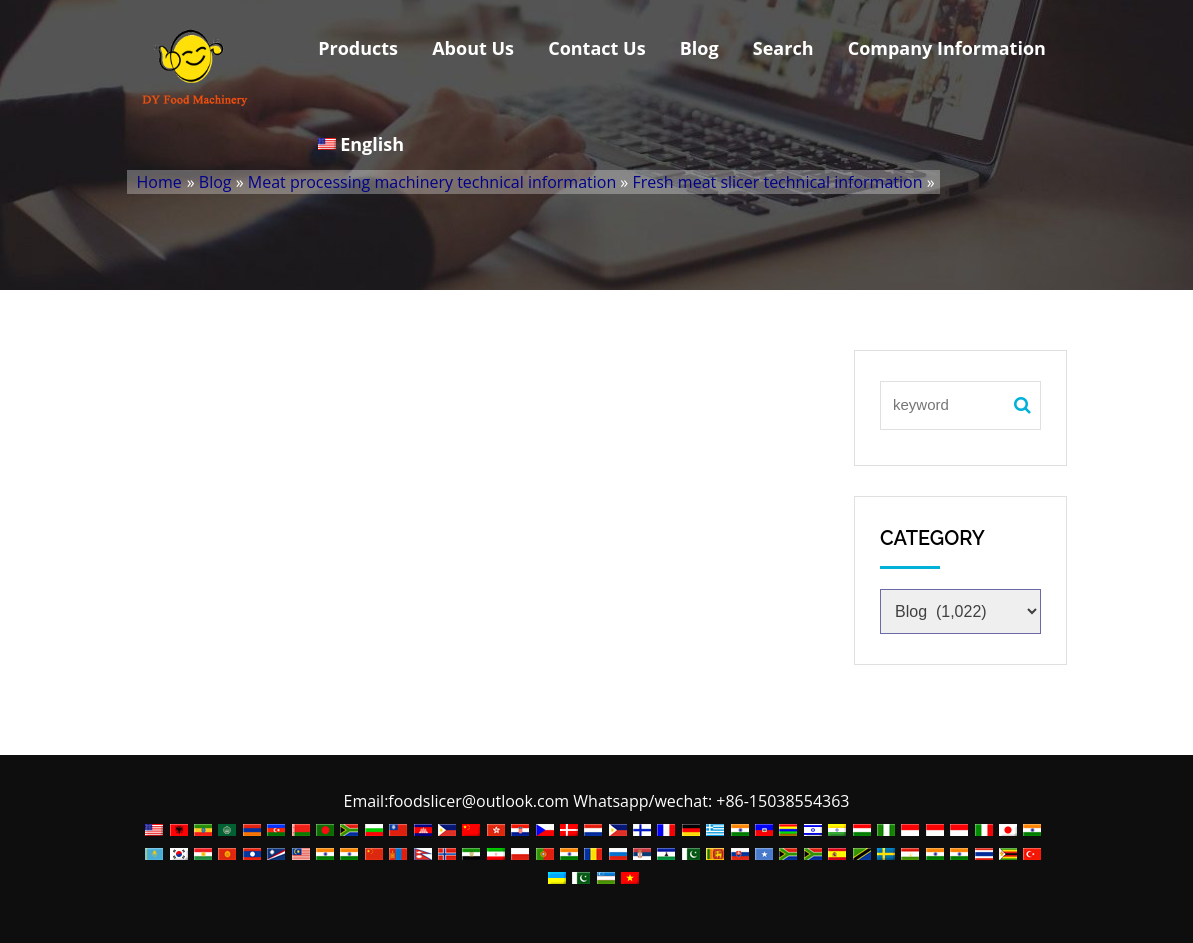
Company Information (947, 48)
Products (358, 48)
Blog (699, 48)
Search (783, 48)
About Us (473, 48)
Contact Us (596, 48)
